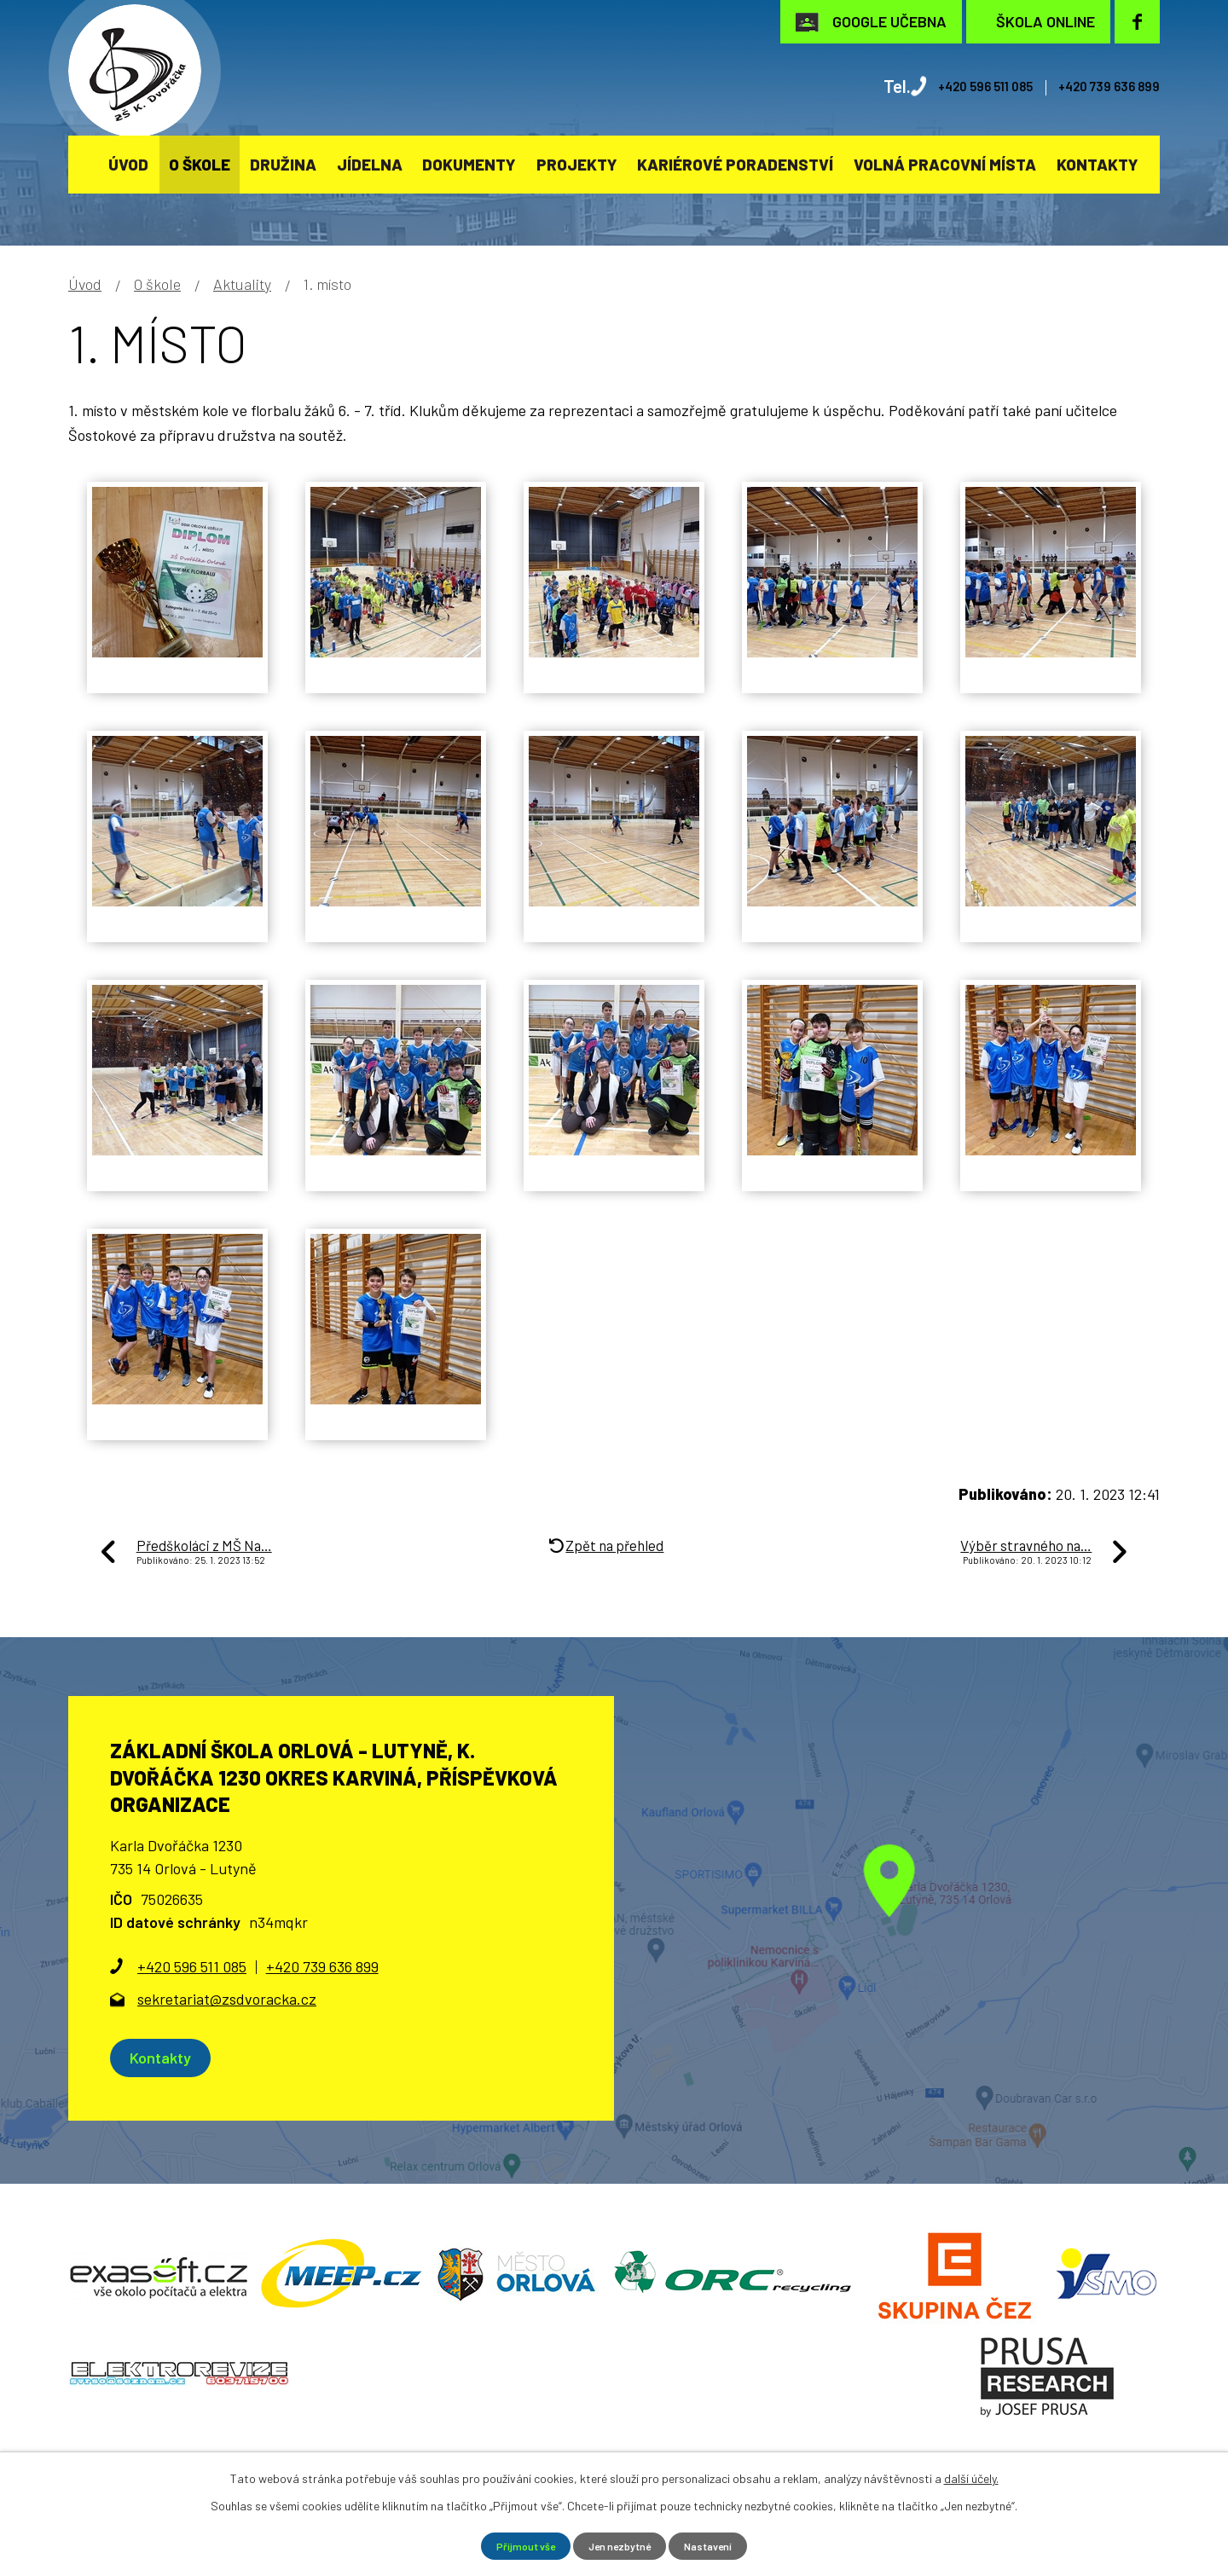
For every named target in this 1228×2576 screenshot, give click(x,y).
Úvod (128, 164)
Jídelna (370, 164)
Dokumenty (469, 164)
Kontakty (1097, 164)
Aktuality (242, 284)
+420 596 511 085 (936, 85)
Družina (283, 164)
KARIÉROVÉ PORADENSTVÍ (735, 164)
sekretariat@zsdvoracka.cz (226, 1998)
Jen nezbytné (620, 2545)
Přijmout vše (515, 2545)
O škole (199, 164)
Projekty (576, 164)
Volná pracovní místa (945, 164)
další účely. (971, 2476)
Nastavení (719, 2545)
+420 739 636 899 (1093, 85)
